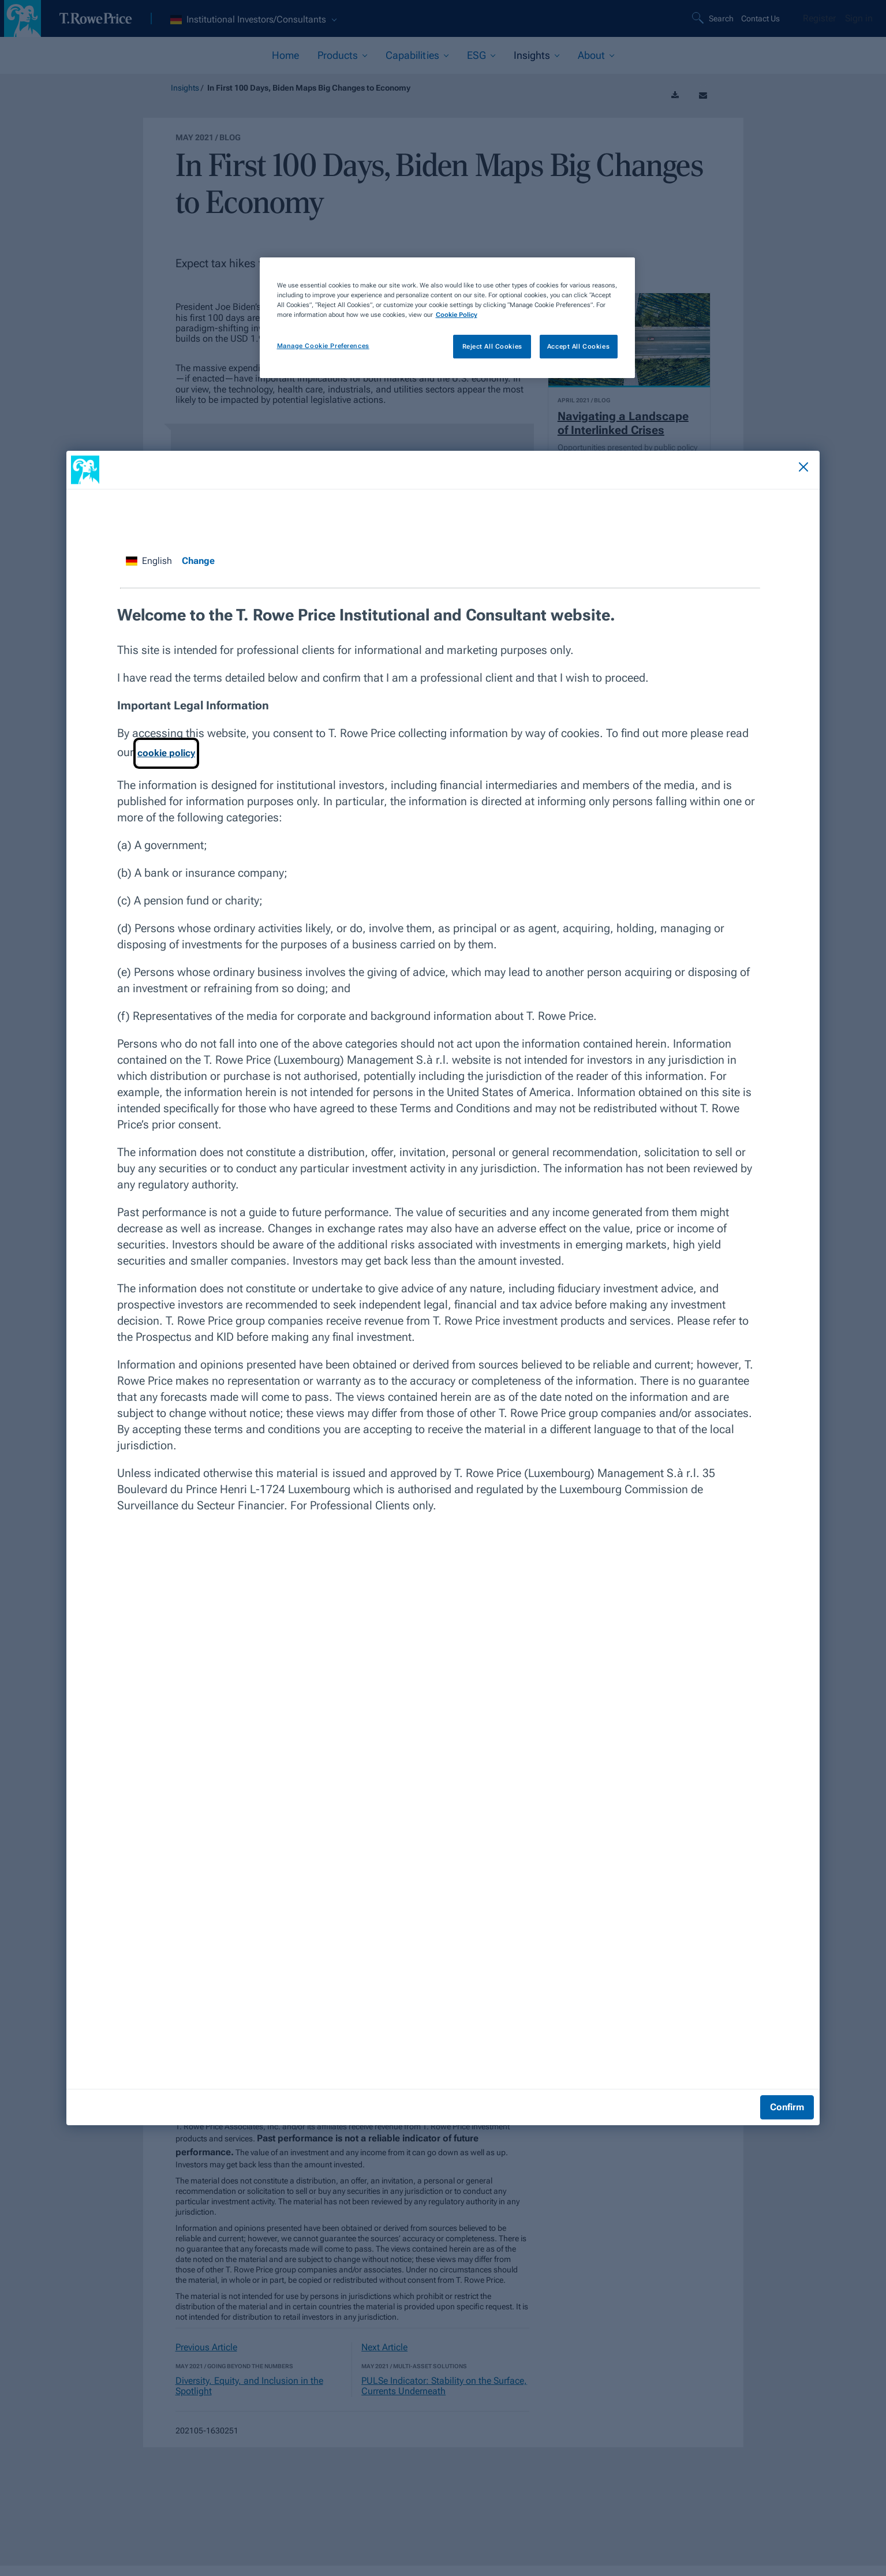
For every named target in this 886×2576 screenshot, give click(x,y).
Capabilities (412, 55)
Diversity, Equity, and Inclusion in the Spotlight (249, 2385)
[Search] (714, 18)
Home (285, 55)
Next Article (384, 2347)
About (591, 55)
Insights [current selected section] (532, 55)
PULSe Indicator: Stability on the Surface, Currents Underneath (444, 2385)
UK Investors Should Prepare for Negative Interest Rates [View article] (612, 645)
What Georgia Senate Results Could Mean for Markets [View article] (620, 873)
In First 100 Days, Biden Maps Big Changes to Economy (308, 87)
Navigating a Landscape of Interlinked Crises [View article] (623, 423)
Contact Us (760, 18)
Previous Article (206, 2347)
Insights (185, 87)
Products (337, 55)
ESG (476, 55)
